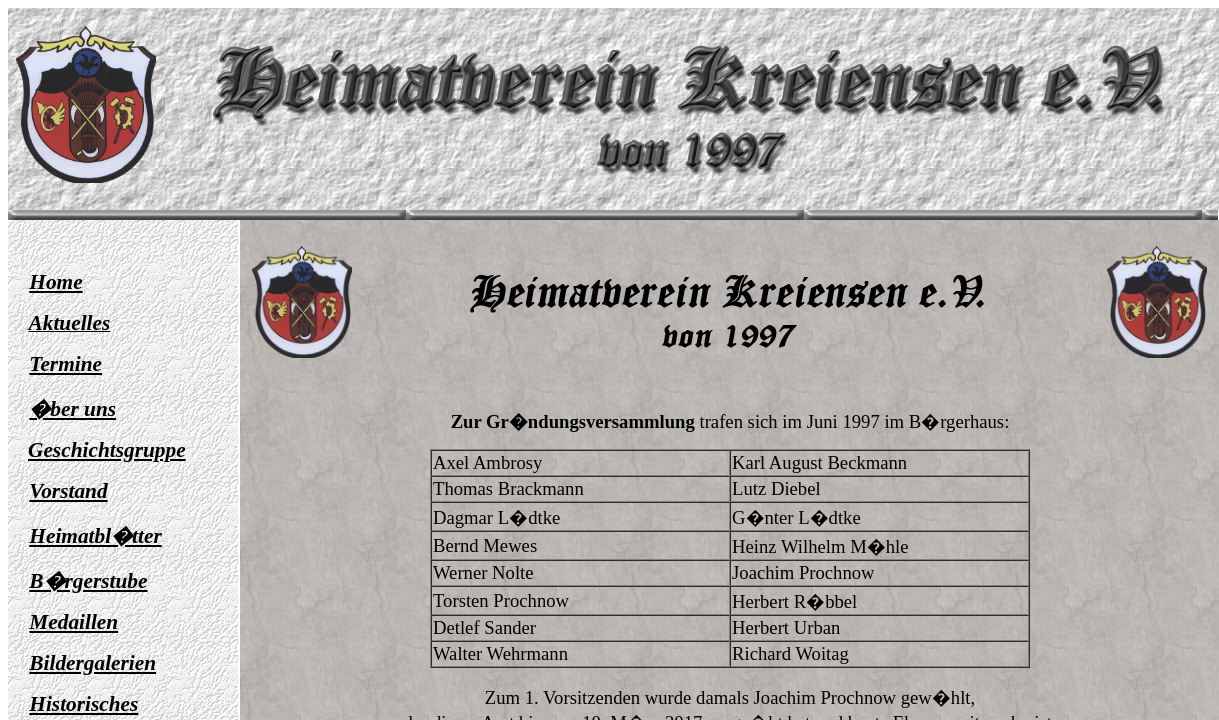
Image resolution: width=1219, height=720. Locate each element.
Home (55, 282)
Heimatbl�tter (95, 536)
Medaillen (73, 622)
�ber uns (72, 409)
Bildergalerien (92, 663)
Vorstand (68, 491)
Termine (65, 364)
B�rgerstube (88, 581)
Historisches (83, 704)
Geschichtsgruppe (107, 450)
